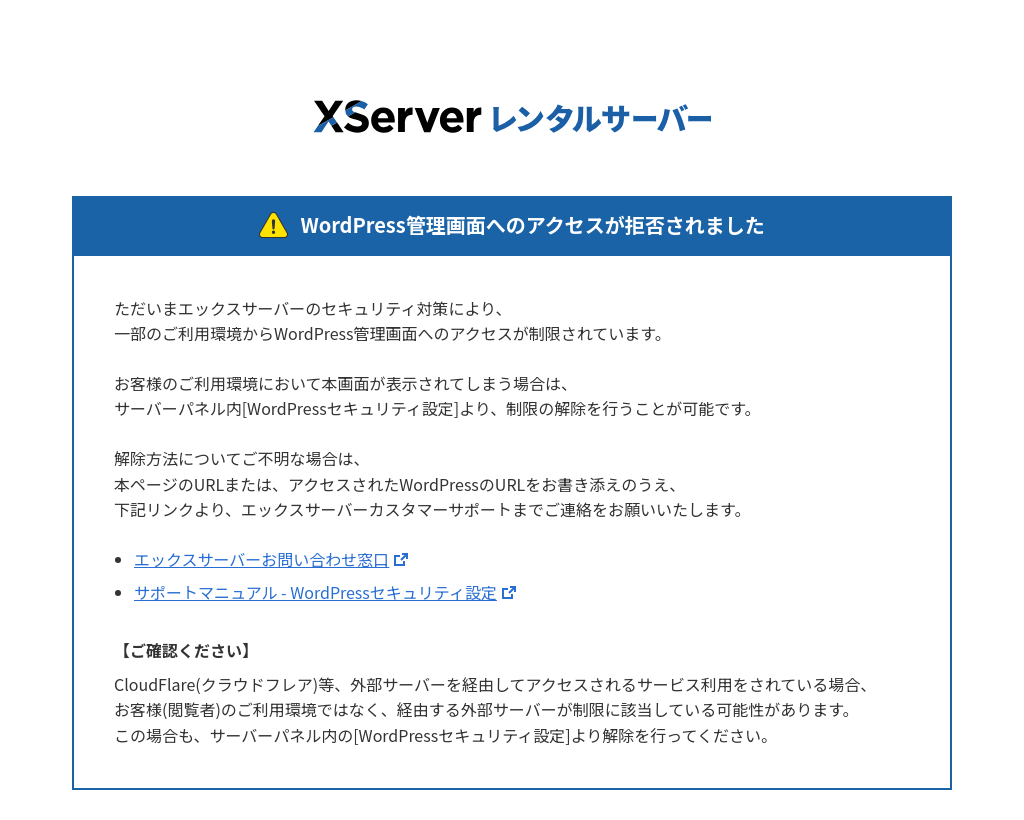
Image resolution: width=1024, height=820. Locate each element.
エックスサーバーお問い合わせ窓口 (261, 559)
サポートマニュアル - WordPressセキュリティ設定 (315, 592)
